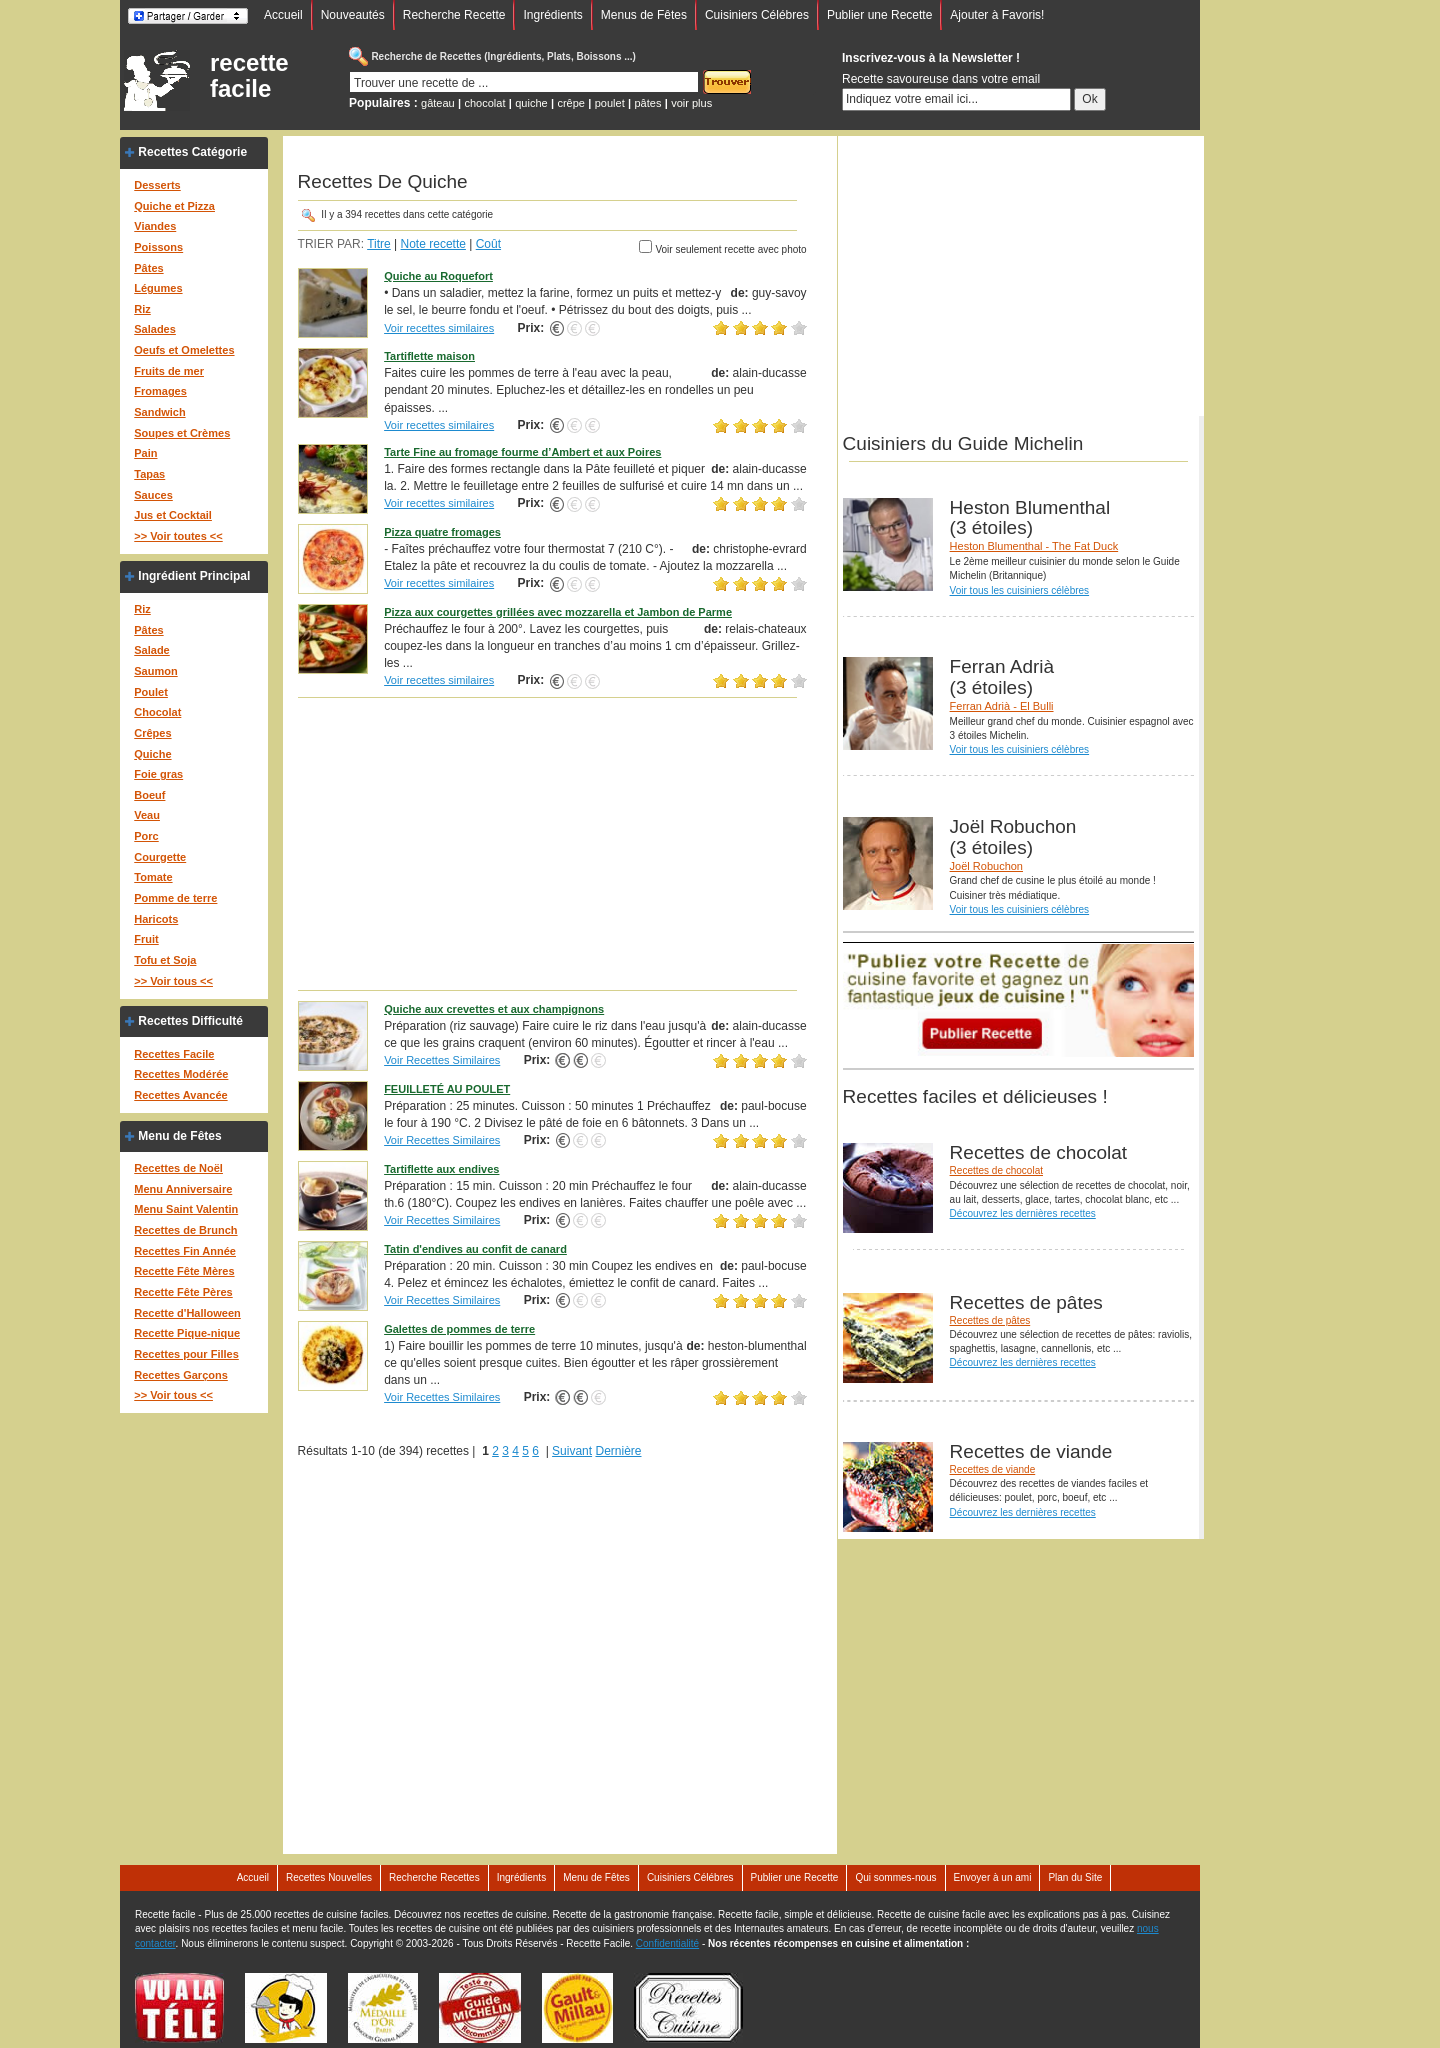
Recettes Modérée (181, 1074)
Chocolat (157, 712)
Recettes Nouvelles (329, 1877)
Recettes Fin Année (185, 1251)
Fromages (160, 391)
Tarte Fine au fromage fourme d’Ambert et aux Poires (522, 452)
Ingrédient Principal (194, 576)
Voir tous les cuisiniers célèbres (1020, 590)
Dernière (618, 1451)
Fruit (146, 939)
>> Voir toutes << (178, 536)
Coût (488, 244)
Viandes (155, 226)
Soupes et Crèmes (182, 433)
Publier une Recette (879, 15)
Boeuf (149, 795)
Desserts (157, 185)
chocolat (485, 103)
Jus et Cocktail (173, 515)
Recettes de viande (993, 1469)
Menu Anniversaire (183, 1189)
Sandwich (159, 412)
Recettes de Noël (178, 1168)
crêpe (571, 103)
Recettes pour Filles (186, 1354)
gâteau (438, 103)
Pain (145, 453)
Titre (379, 244)
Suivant (572, 1451)
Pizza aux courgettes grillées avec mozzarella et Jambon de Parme (558, 612)
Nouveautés (353, 15)
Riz (142, 309)
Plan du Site (1075, 1877)
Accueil (283, 15)
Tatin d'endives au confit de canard (475, 1249)
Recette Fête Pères (183, 1292)
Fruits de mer (169, 371)
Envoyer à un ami (993, 1877)
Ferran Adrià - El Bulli (1002, 706)
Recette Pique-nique (187, 1333)
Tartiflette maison (429, 356)
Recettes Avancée (180, 1095)
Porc (146, 836)
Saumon (155, 671)
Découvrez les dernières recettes (1023, 1213)
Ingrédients (552, 15)
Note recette (433, 244)
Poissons (158, 247)
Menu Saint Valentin (186, 1209)
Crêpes (152, 733)
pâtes (647, 103)
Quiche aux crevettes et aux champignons (494, 1009)
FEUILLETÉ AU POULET (447, 1089)
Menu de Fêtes (179, 1136)
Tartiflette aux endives (441, 1169)
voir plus (691, 103)
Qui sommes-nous (895, 1877)
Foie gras (158, 774)
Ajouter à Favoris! (997, 15)
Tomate (153, 877)
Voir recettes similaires (439, 328)
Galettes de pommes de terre (459, 1329)
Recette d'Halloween (187, 1313)
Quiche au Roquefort (438, 276)
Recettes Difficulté (190, 1021)
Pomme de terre (175, 898)
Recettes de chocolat (996, 1170)
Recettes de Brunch (185, 1230)
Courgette (160, 857)
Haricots (156, 919)
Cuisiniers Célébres (757, 15)
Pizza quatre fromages (442, 532)
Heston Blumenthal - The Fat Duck (1034, 546)
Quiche (152, 754)
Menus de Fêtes (644, 15)
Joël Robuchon (986, 866)
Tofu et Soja (165, 960)
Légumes (158, 288)
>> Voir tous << (173, 981)
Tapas (149, 474)
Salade (151, 650)
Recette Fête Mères (184, 1271)
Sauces (153, 495)
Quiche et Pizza (174, 206)
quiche (531, 103)
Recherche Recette (454, 15)
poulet (610, 103)
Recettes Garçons (181, 1375)
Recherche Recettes (434, 1877)
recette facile (249, 76)
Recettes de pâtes (990, 1320)
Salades (155, 329)
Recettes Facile (174, 1054)
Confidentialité (667, 1943)
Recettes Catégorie (192, 152)
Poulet (151, 692)
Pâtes (148, 268)
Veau (147, 815)
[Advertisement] (552, 843)
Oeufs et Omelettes (184, 350)
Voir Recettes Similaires (442, 1060)
